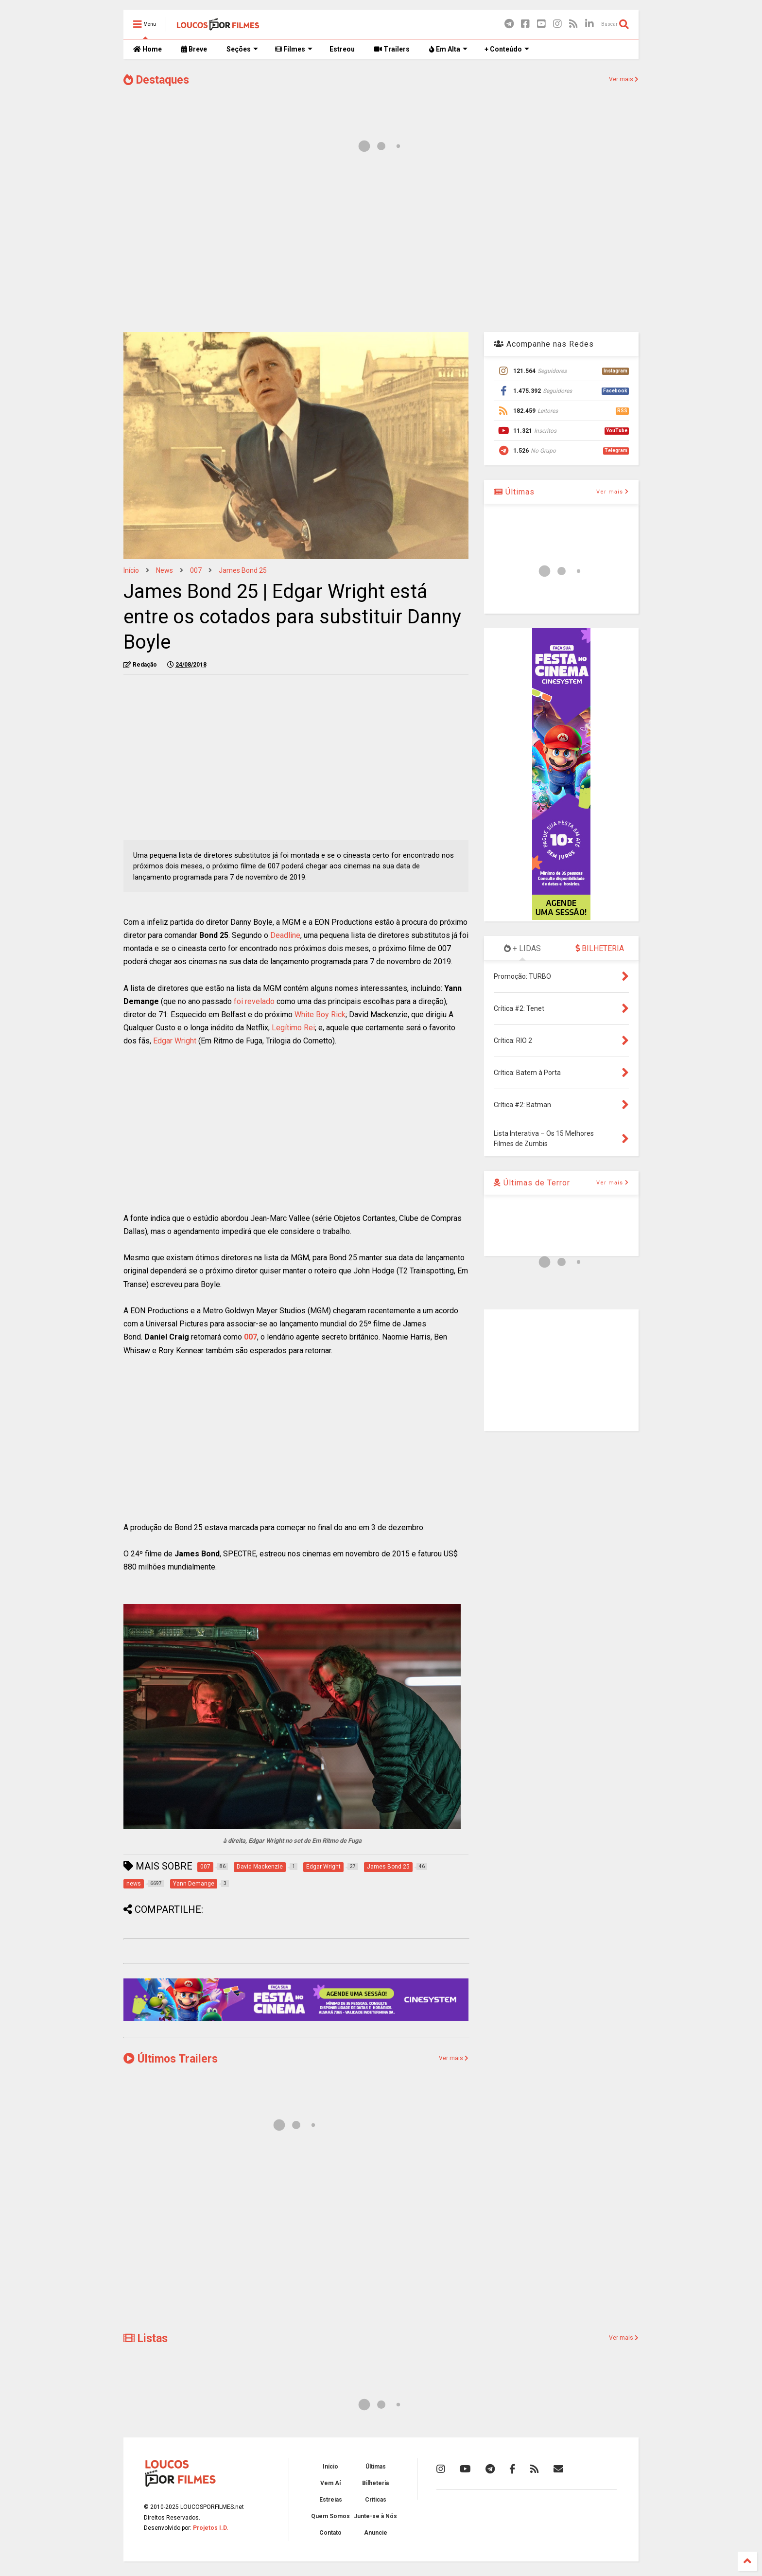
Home (147, 49)
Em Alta (448, 49)
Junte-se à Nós (375, 2516)
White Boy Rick (320, 1014)
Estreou (342, 49)
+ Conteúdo (507, 49)
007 (196, 570)
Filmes (293, 49)
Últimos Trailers (170, 2058)
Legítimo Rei (293, 1027)
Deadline (285, 935)
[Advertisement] (381, 247)
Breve (194, 49)
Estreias (330, 2499)
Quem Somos (330, 2516)
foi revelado (254, 1001)
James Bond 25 (243, 570)
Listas (145, 2338)
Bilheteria (375, 2483)
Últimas (514, 491)
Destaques (156, 80)
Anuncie (375, 2532)
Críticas (375, 2499)
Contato (330, 2532)
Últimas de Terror (532, 1182)
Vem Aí (330, 2483)
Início (131, 570)
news (164, 570)
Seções (242, 49)
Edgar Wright (174, 1040)
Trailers (392, 49)
